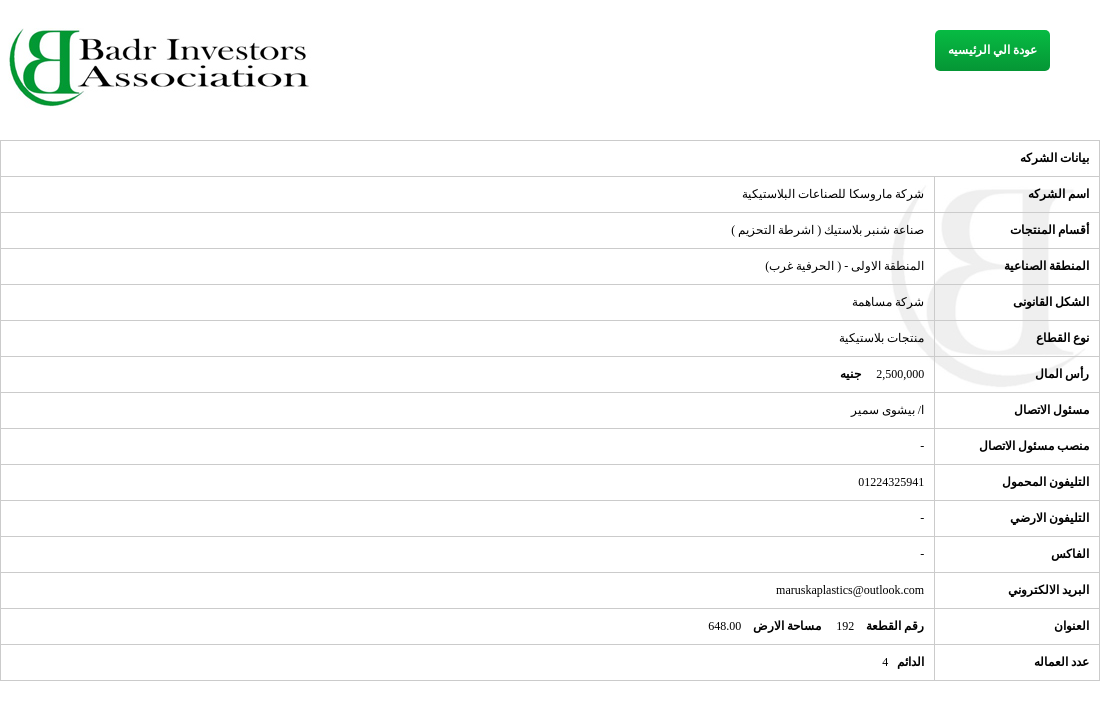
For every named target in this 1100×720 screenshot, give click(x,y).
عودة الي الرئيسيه (992, 50)
